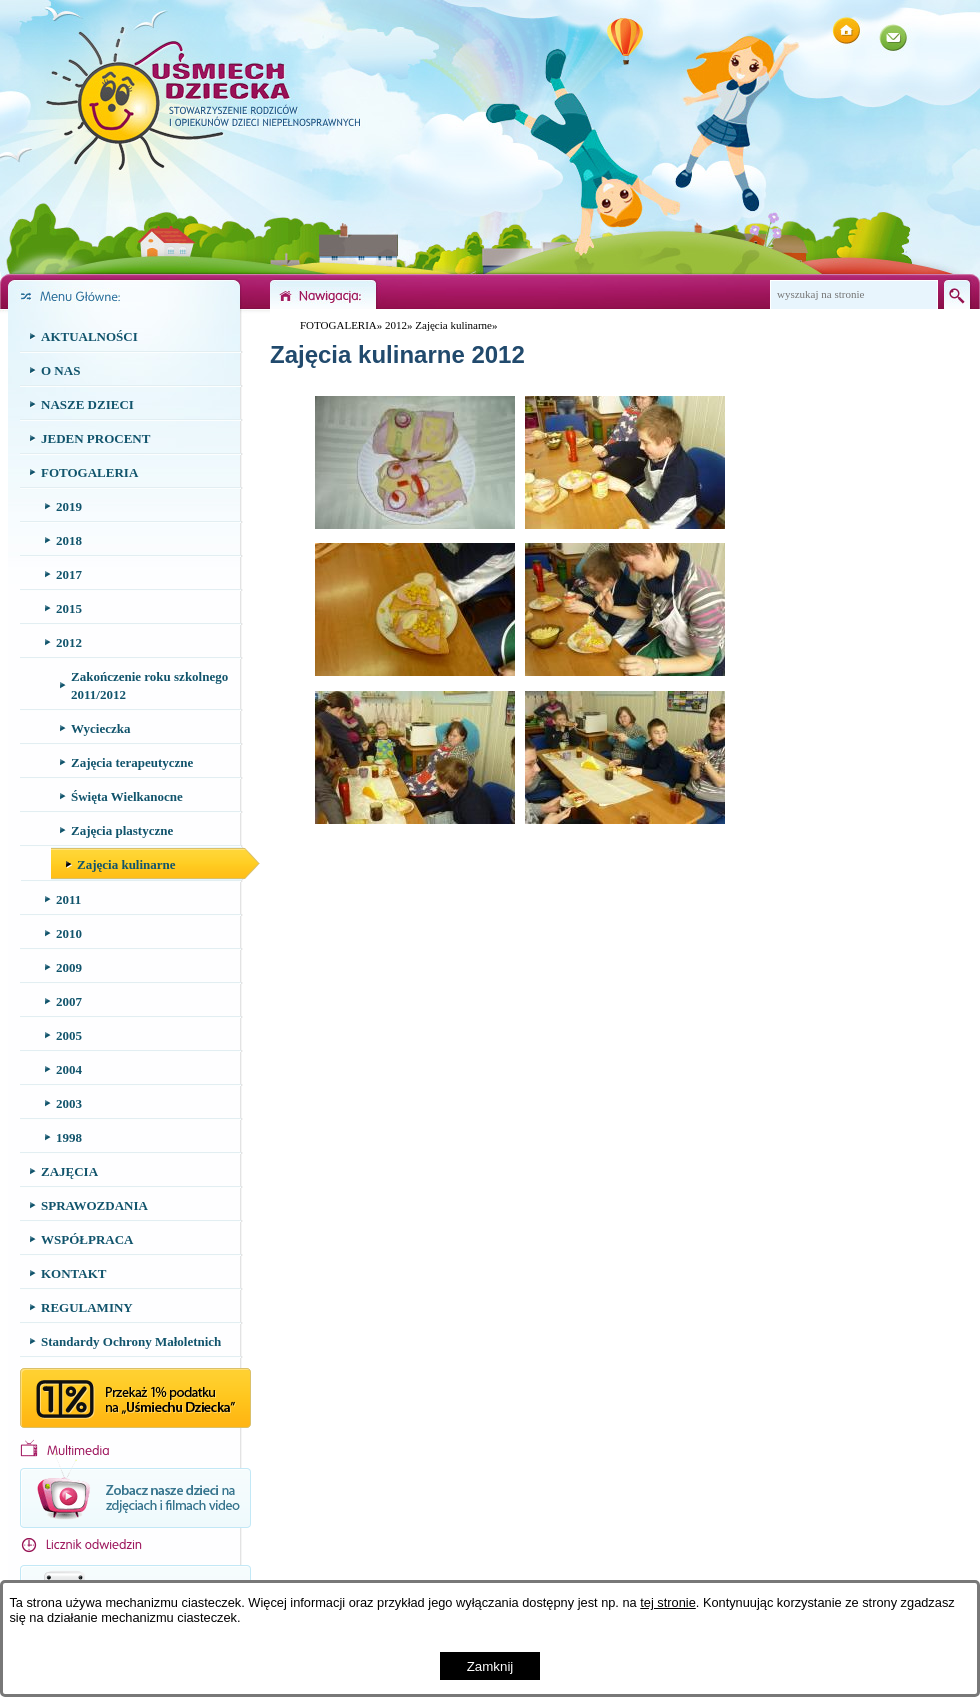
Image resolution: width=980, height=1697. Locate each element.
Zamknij (490, 1666)
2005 (69, 1035)
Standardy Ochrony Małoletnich (131, 1341)
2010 (69, 933)
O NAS (60, 370)
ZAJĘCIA (69, 1171)
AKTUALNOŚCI (89, 336)
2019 (69, 506)
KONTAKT (74, 1273)
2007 (69, 1001)
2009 (69, 967)
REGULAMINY (87, 1307)
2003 (69, 1103)
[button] (415, 525)
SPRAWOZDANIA (94, 1205)
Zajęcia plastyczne (122, 830)
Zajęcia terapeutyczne (132, 762)
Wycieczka (100, 728)
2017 (69, 574)
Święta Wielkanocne (127, 796)
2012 (69, 642)
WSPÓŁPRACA (87, 1239)
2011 (68, 899)
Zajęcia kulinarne (126, 864)
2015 (69, 608)
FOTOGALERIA (89, 472)
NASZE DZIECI (87, 404)
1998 (69, 1137)
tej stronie (667, 1602)
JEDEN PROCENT (95, 438)
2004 (69, 1069)
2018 (69, 540)
